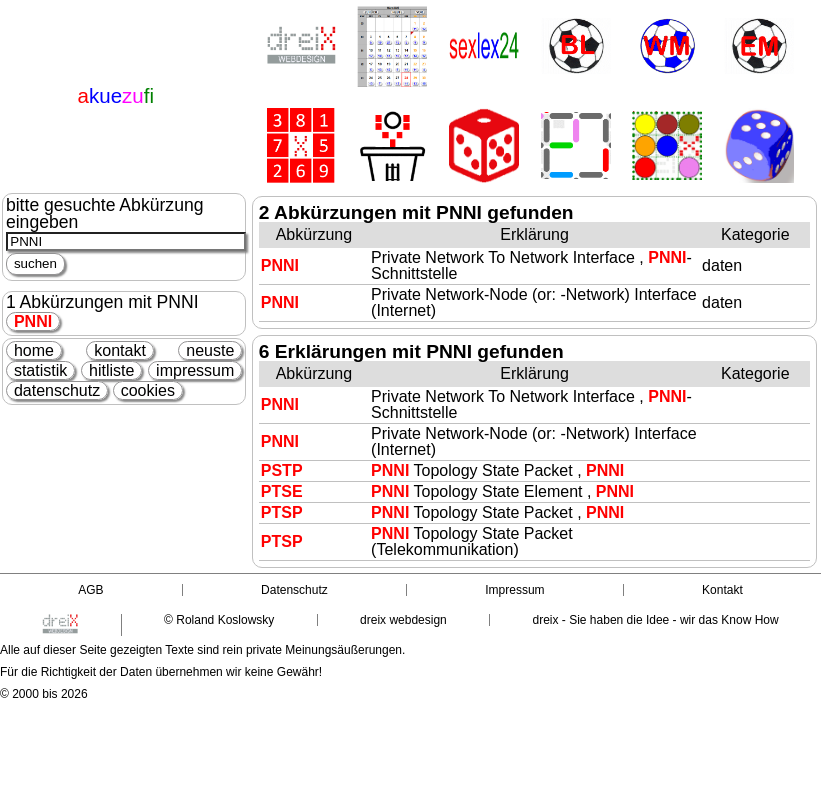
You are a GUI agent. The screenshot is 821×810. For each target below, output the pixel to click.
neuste (210, 350)
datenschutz (57, 390)
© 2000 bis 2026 (44, 694)
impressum (195, 370)
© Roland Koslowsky (219, 620)
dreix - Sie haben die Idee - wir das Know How (656, 620)
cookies (148, 390)
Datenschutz (294, 590)
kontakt (120, 350)
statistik (40, 370)
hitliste (111, 370)
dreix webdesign (403, 620)
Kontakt (722, 590)
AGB (90, 590)
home (34, 350)
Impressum (514, 590)
